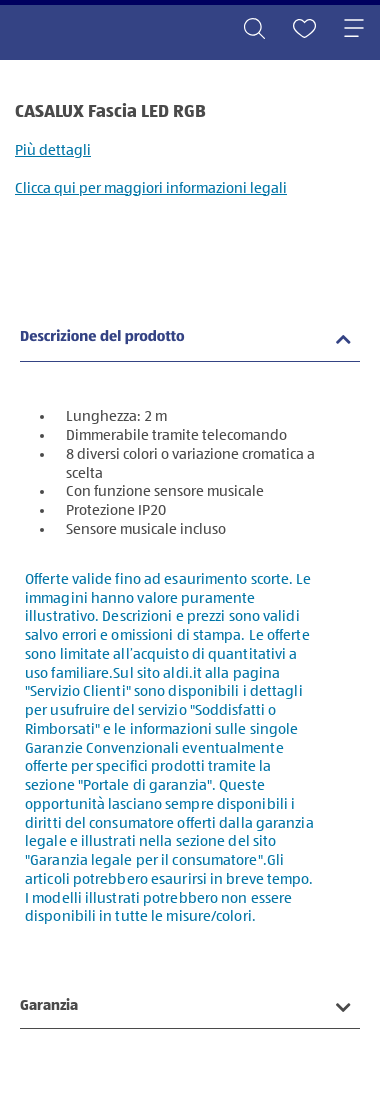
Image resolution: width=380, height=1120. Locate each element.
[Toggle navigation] (354, 30)
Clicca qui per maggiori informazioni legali (151, 188)
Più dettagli (53, 150)
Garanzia (49, 1005)
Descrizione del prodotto (102, 337)
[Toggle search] (254, 30)
